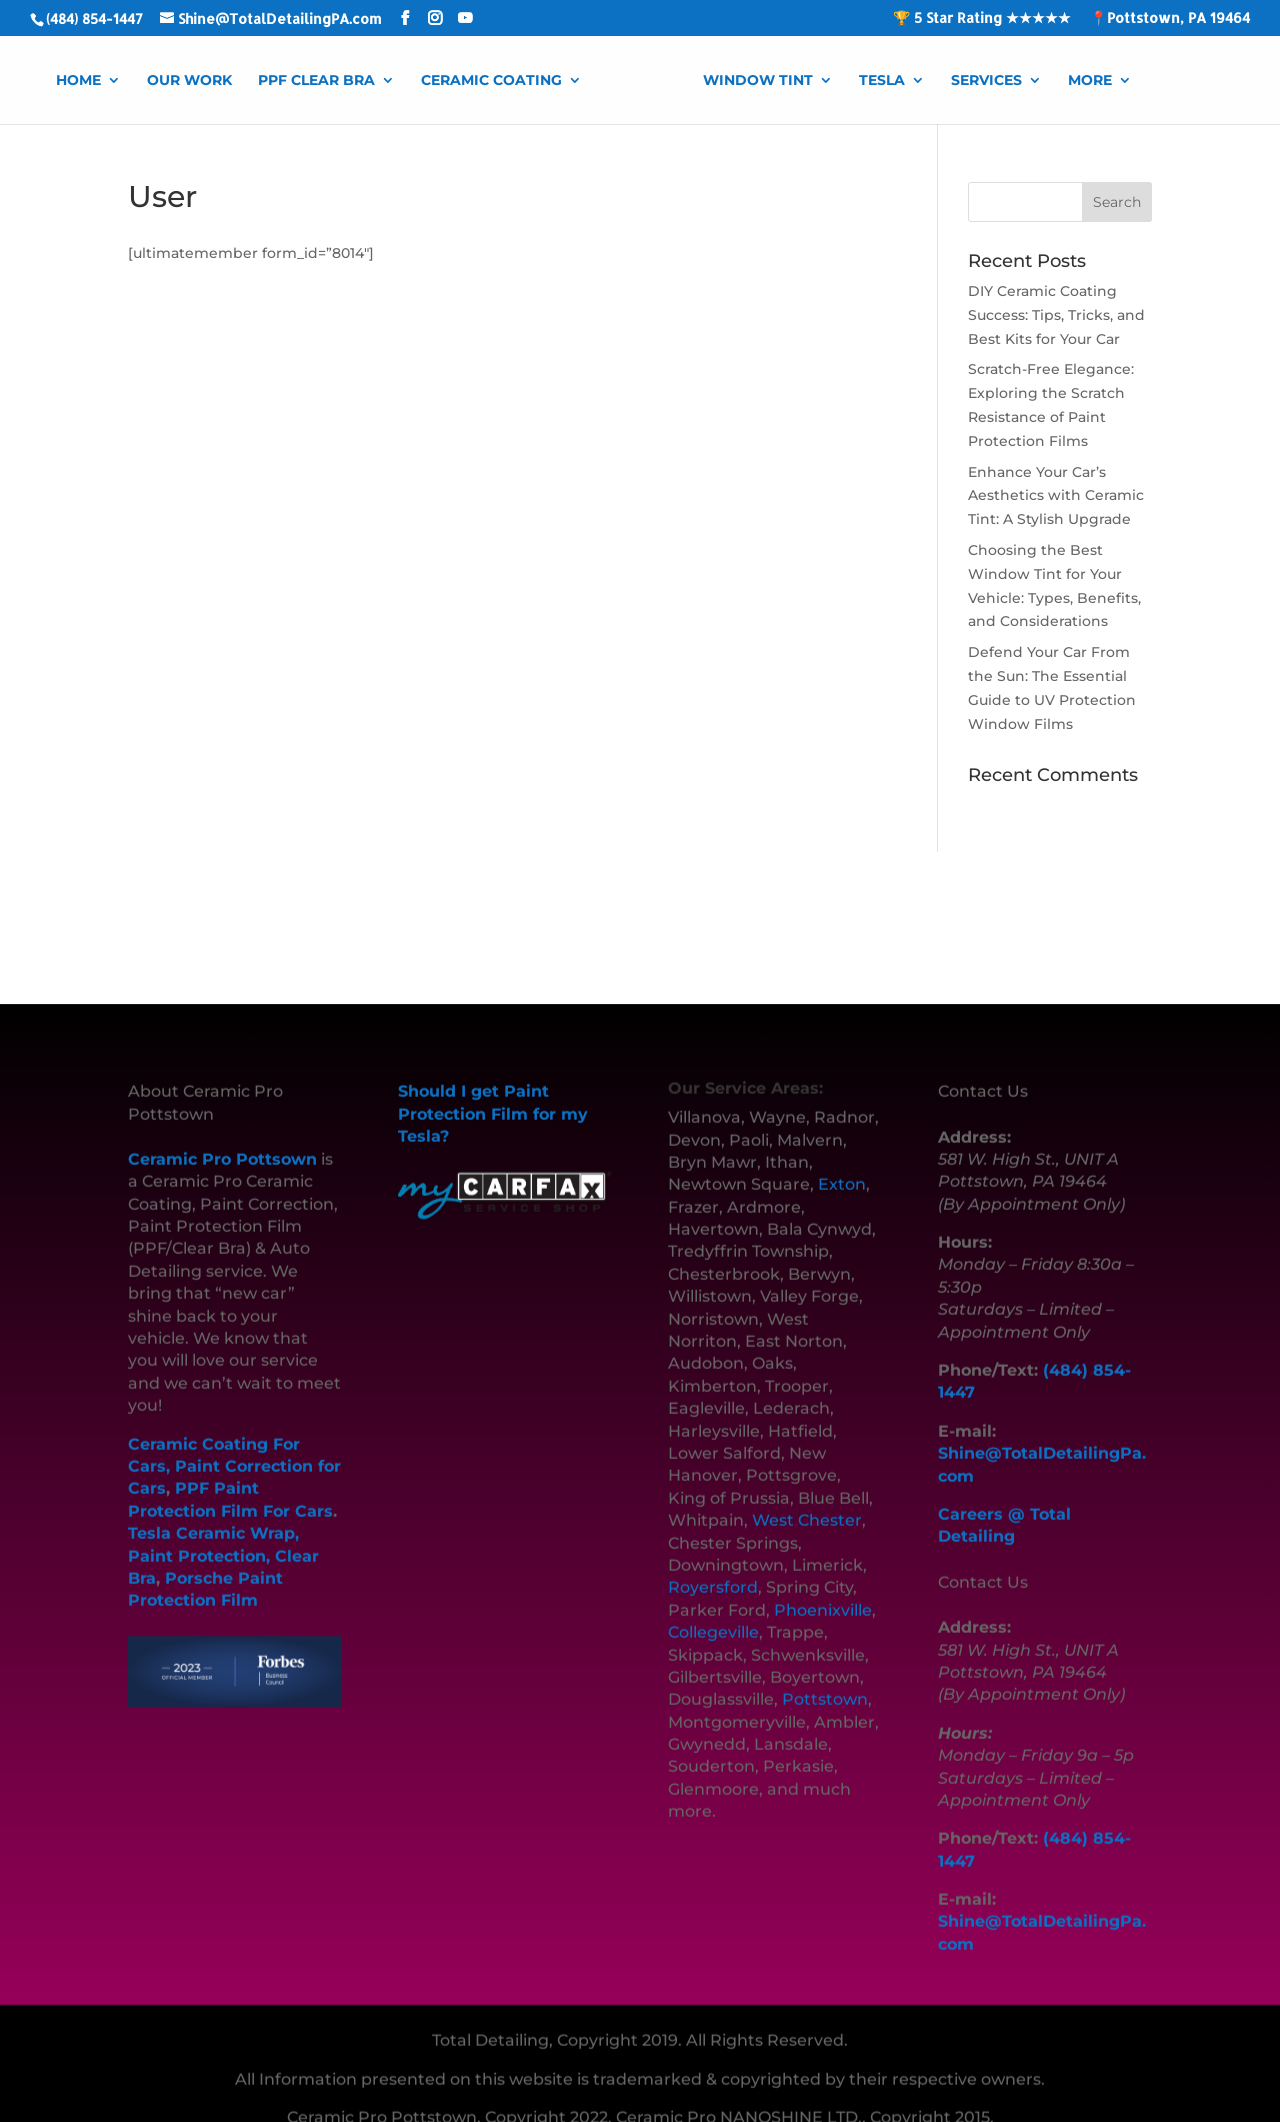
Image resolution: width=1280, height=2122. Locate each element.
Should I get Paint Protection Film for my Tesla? (493, 1086)
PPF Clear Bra (316, 81)
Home (78, 81)
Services (986, 81)
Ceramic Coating (491, 81)
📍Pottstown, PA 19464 (1170, 18)
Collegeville (713, 1604)
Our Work (189, 81)
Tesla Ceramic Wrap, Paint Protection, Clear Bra (223, 1528)
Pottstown (825, 1671)
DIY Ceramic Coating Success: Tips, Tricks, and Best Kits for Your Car (1056, 315)
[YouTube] (465, 18)
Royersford (713, 1559)
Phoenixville (823, 1582)
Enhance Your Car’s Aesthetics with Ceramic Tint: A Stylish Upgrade (1056, 496)
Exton (842, 1156)
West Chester (807, 1492)
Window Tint (758, 81)
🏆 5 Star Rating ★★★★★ (982, 18)
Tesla (882, 81)
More (1090, 81)
